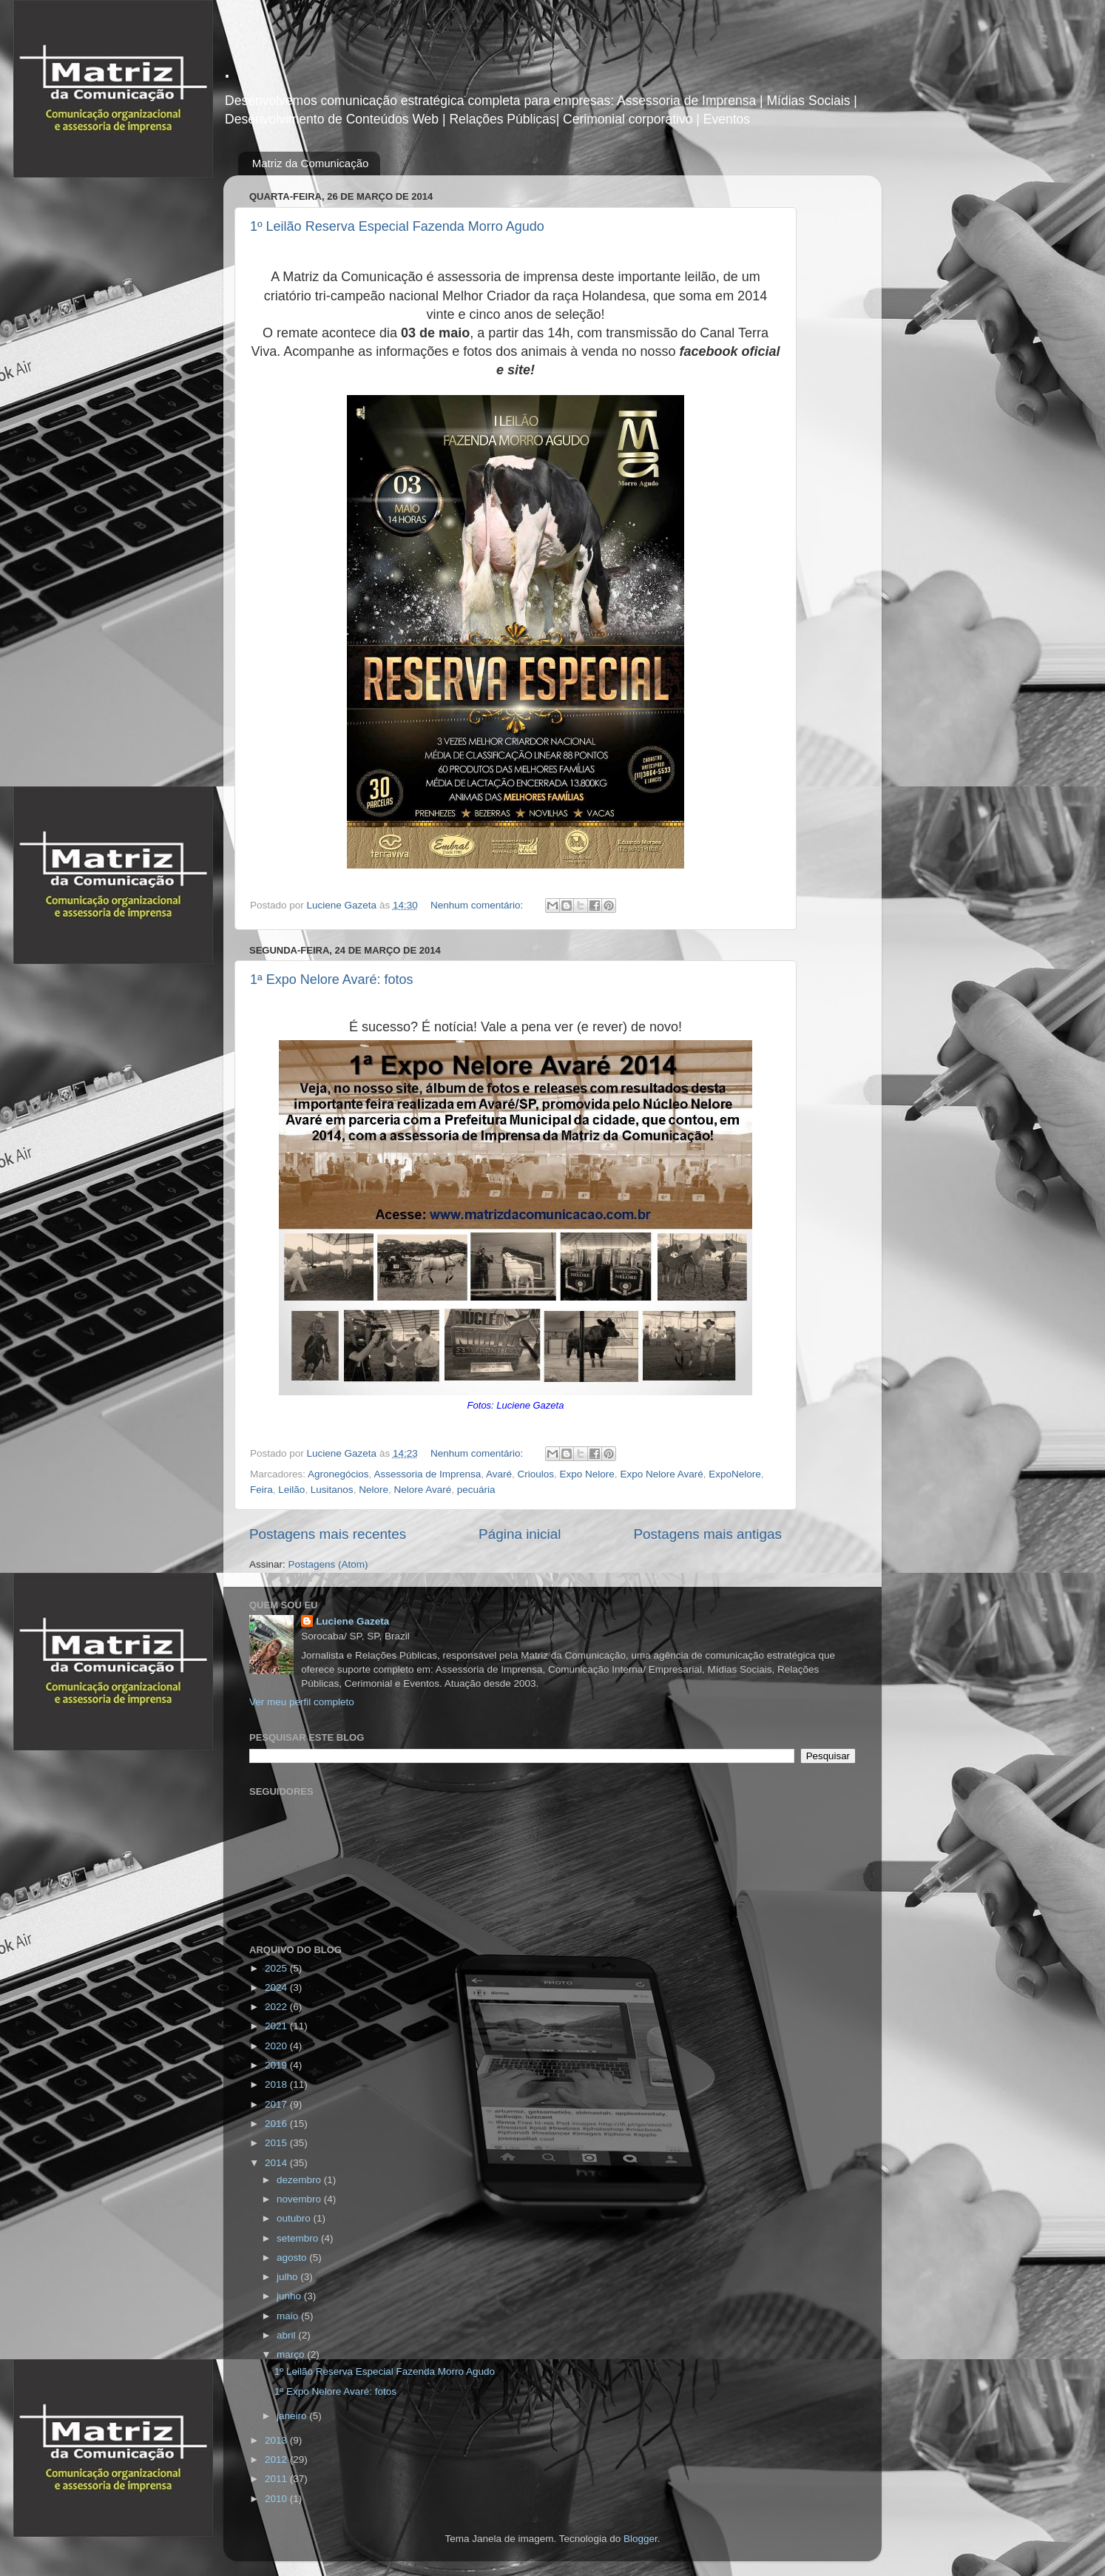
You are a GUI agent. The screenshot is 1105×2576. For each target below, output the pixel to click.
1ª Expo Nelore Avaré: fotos (331, 979)
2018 (277, 2084)
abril (287, 2335)
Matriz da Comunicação (310, 163)
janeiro (293, 2415)
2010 (277, 2498)
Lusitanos (332, 1489)
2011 (277, 2478)
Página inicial (520, 1534)
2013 (277, 2440)
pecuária (476, 1489)
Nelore (373, 1489)
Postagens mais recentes (327, 1534)
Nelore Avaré (422, 1489)
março (292, 2354)
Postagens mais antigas (707, 1534)
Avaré (499, 1474)
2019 (277, 2065)
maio (289, 2316)
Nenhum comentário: (478, 905)
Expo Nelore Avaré (661, 1474)
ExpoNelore (735, 1474)
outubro (295, 2218)
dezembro (300, 2179)
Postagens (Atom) (328, 1564)
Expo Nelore (587, 1474)
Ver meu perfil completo (301, 1701)
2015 (277, 2142)
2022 (277, 2006)
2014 (277, 2162)
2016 (277, 2123)
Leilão (291, 1489)
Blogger (641, 2538)
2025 (277, 1968)
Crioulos (536, 1474)
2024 (277, 1987)
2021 (277, 2026)
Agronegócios (338, 1474)
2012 (277, 2459)
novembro (300, 2199)
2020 (277, 2045)
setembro (299, 2238)
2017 (277, 2104)
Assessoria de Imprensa (427, 1474)
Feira (261, 1489)
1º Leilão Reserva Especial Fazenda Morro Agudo (397, 226)
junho (290, 2296)
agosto (293, 2257)
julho (288, 2276)
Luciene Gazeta (352, 1621)
